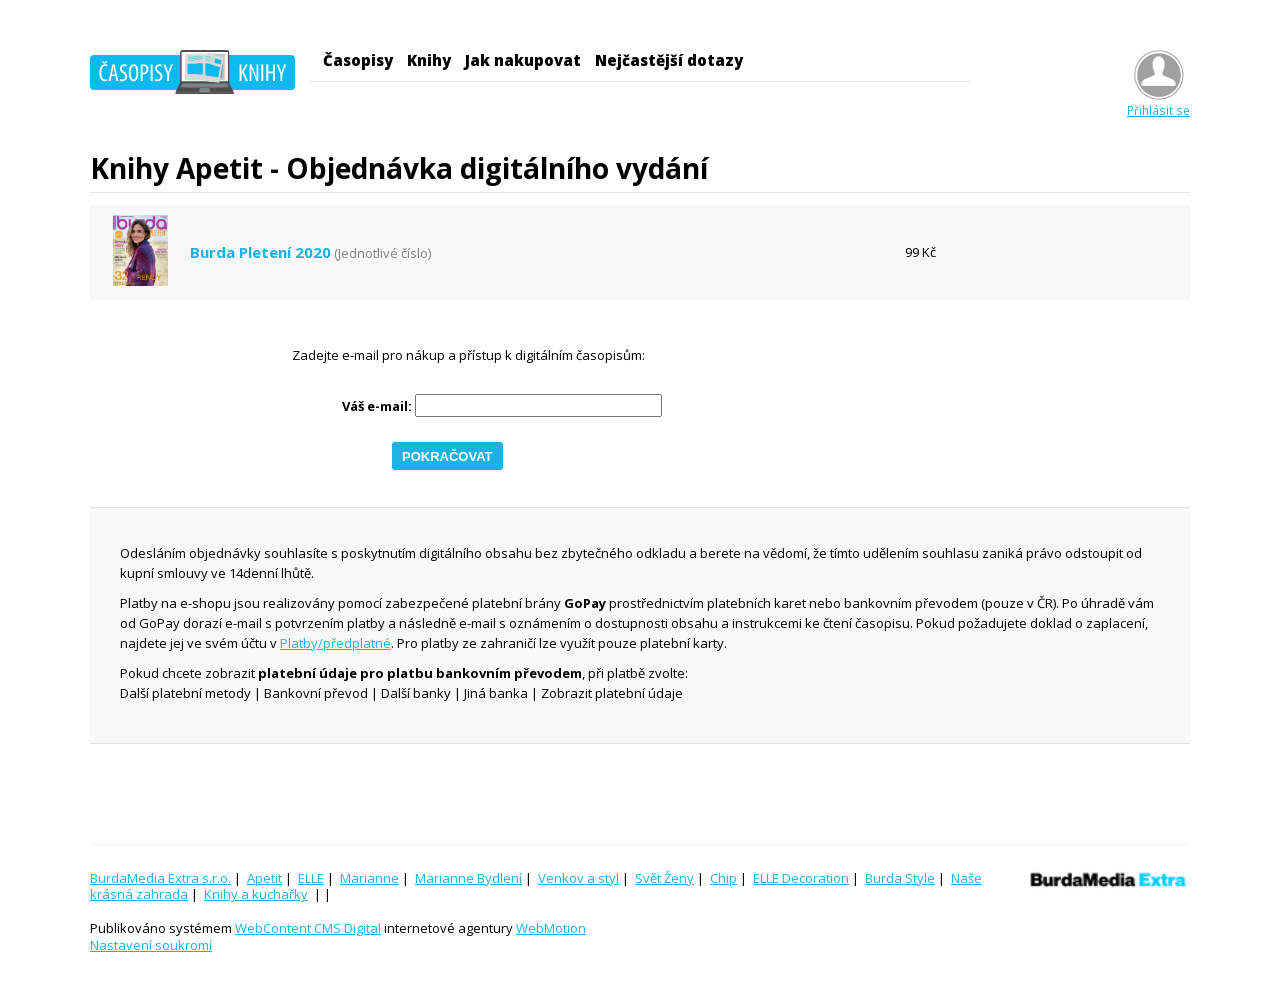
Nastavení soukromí (151, 945)
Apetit (264, 878)
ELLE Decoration (801, 878)
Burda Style (900, 878)
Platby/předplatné (335, 643)
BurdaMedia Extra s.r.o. (160, 878)
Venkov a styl (578, 878)
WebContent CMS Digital (308, 928)
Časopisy (358, 60)
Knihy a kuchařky (256, 894)
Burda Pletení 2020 (260, 252)
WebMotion (551, 928)
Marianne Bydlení (468, 878)
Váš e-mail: (377, 406)
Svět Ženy (664, 878)
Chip (723, 878)
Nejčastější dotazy (669, 60)
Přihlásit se (1158, 102)
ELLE (311, 878)
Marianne (369, 878)
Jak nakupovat (523, 60)
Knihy (429, 60)
